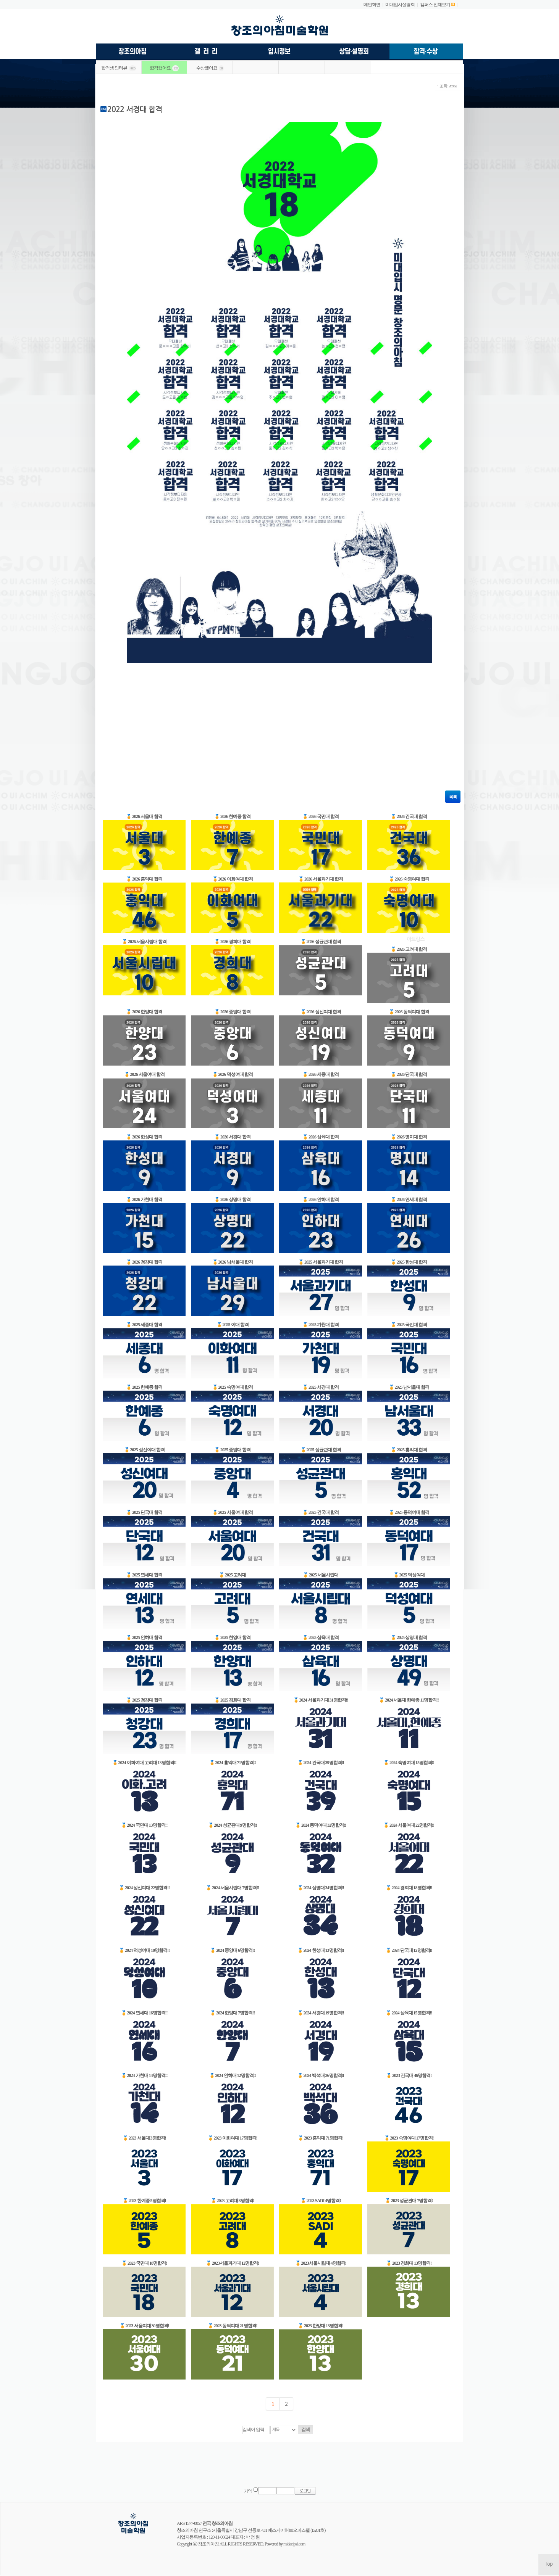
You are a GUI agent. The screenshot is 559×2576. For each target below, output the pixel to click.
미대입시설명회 (400, 4)
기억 (248, 2491)
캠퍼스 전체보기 (435, 4)
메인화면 (372, 4)
